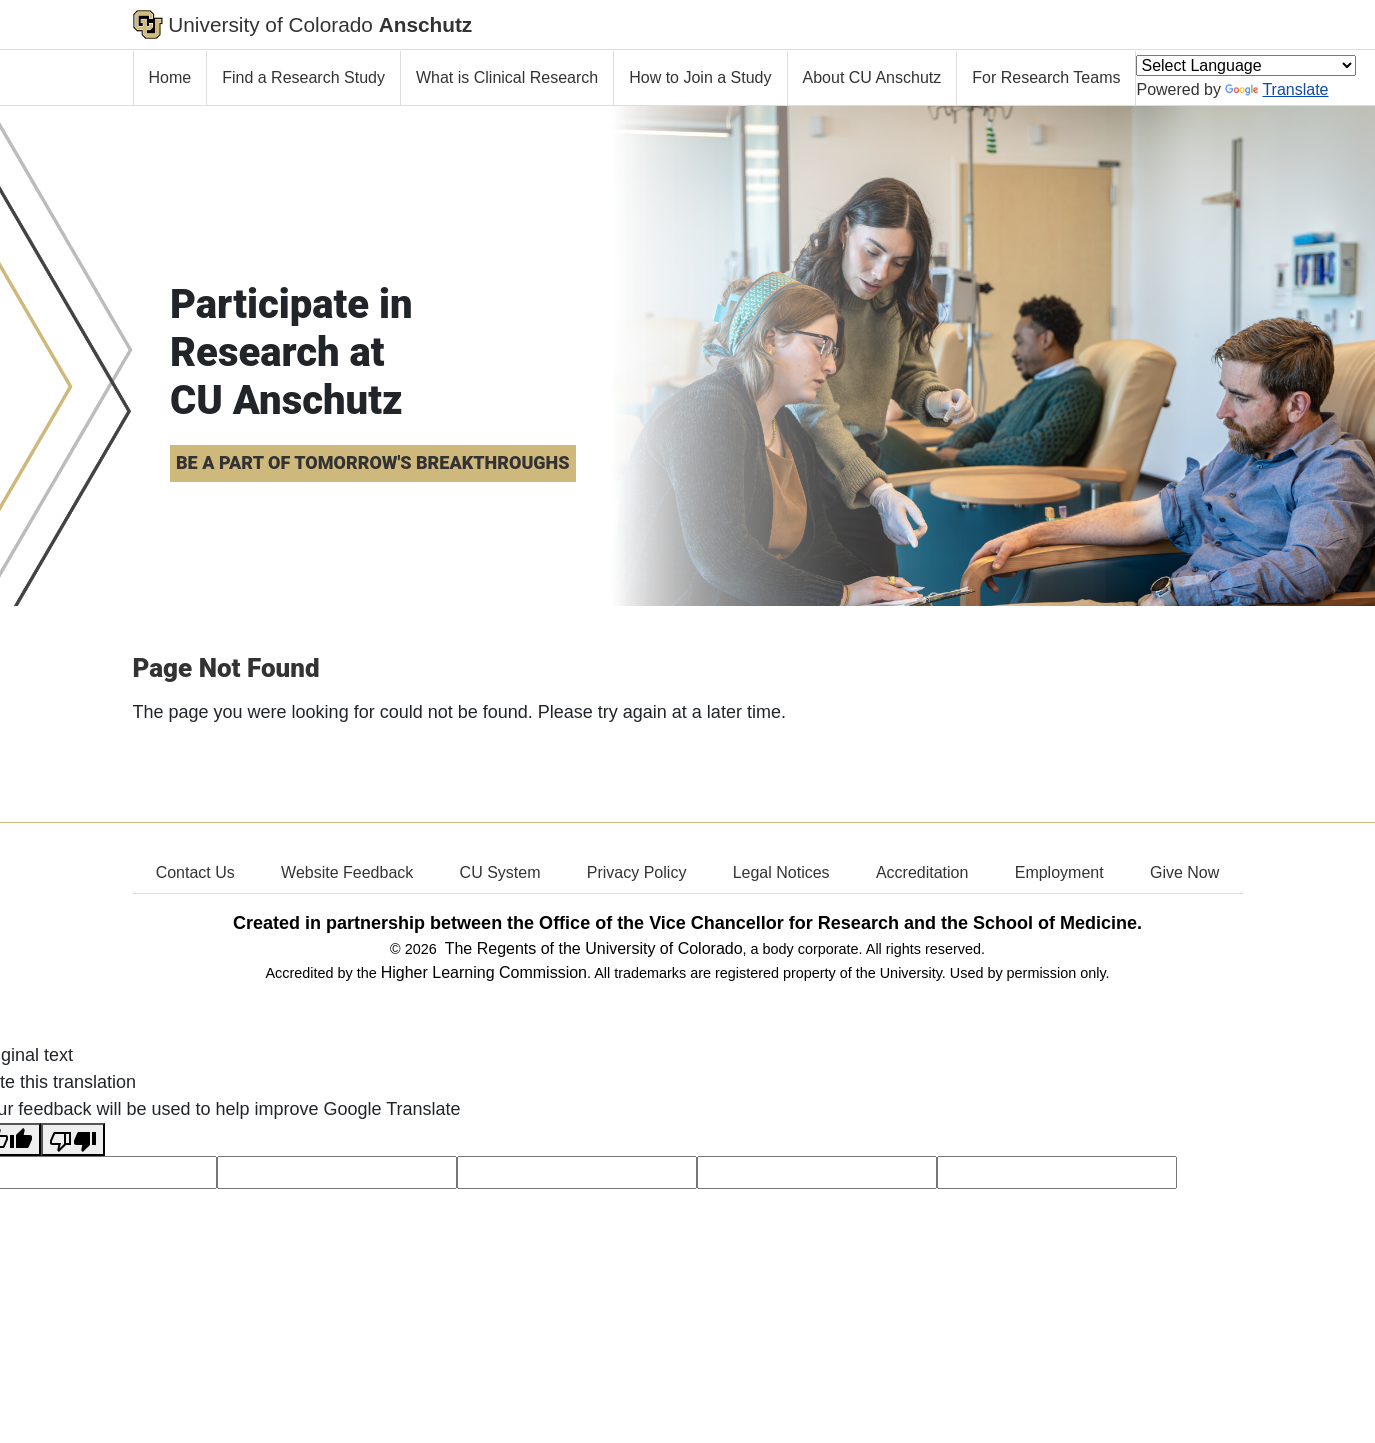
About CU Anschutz (872, 77)
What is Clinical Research (507, 77)
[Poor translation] (73, 1139)
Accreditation (922, 872)
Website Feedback (347, 872)
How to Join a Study (700, 77)
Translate (1276, 89)
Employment (1059, 872)
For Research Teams (1046, 77)
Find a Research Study (303, 77)
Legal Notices (781, 872)
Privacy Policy (637, 872)
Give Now (1184, 872)
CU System (500, 872)
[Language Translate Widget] (1246, 65)
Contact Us (195, 872)
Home (170, 77)
